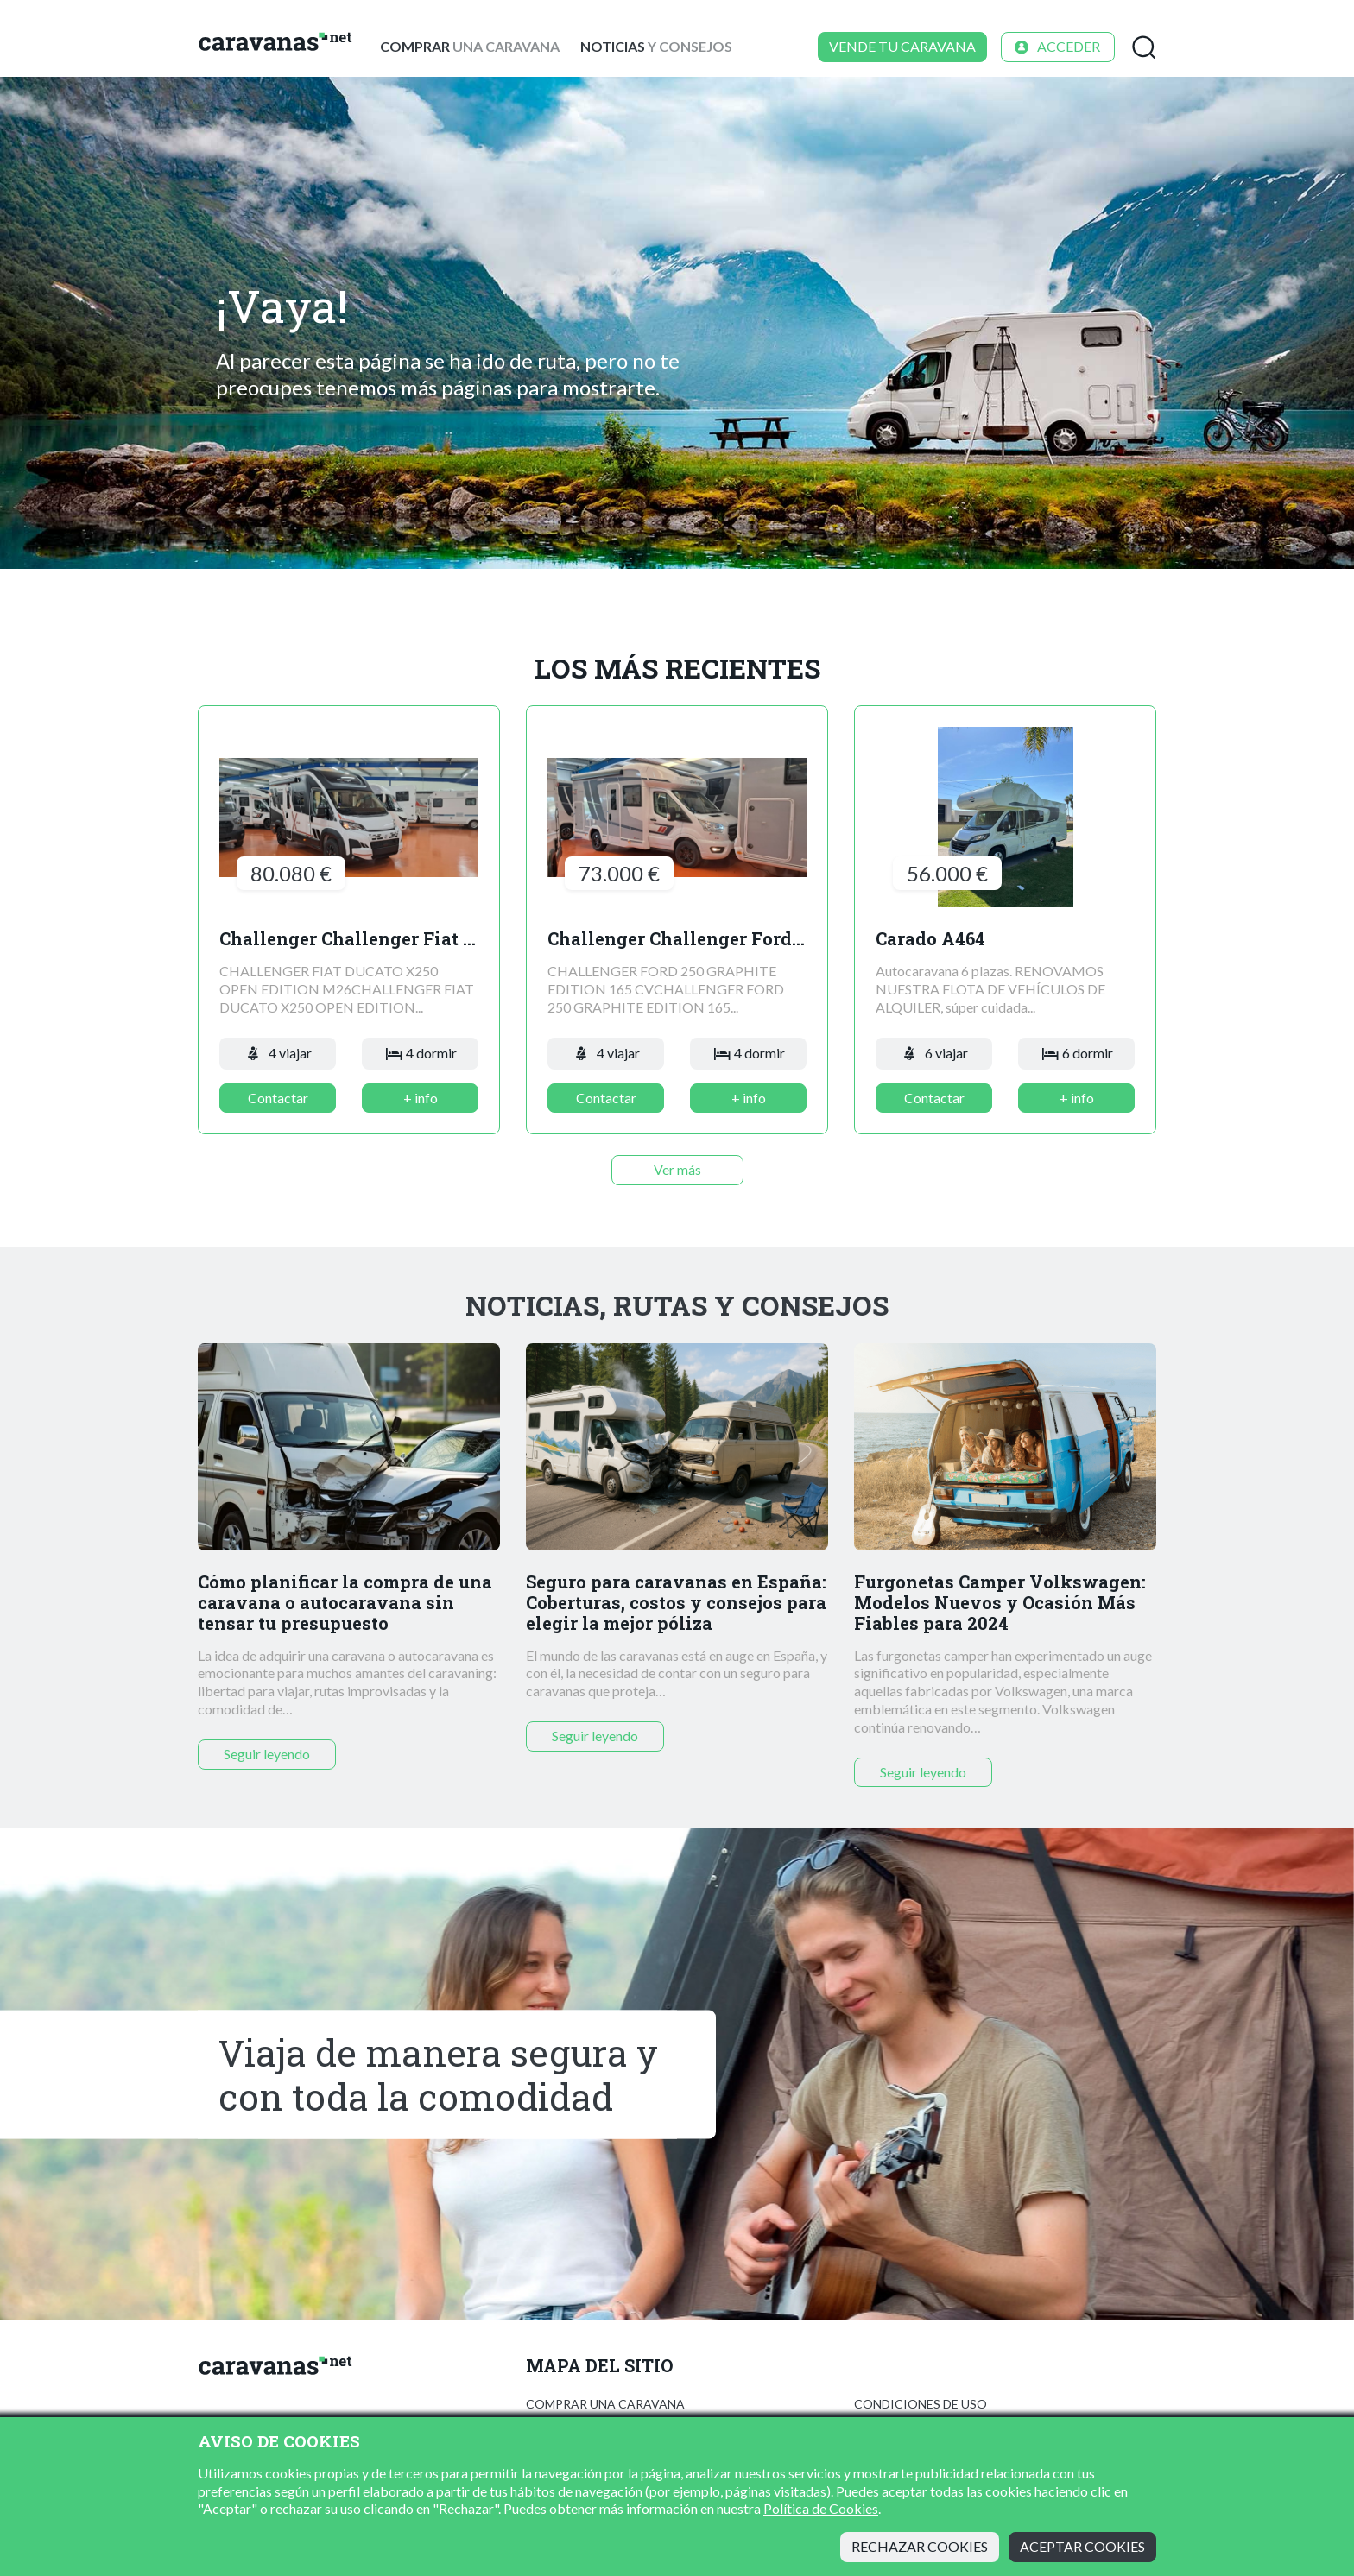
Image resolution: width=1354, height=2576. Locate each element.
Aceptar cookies (1082, 2546)
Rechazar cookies (919, 2546)
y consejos (656, 46)
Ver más (677, 1169)
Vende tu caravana (902, 46)
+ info (420, 1097)
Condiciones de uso (920, 2403)
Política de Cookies (820, 2508)
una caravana (470, 46)
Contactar (278, 1097)
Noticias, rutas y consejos (677, 1305)
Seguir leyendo (267, 1754)
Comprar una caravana (605, 2403)
